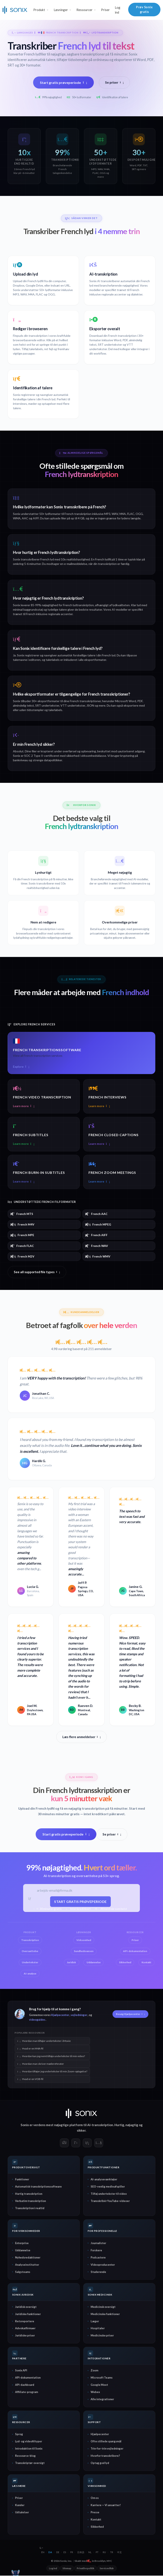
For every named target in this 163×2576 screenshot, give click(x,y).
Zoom (94, 2371)
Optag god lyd (100, 2463)
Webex (95, 2392)
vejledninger (79, 2015)
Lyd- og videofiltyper (28, 2442)
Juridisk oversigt (26, 2307)
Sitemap (67, 2568)
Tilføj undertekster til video (109, 2194)
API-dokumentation (28, 2378)
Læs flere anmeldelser (81, 1737)
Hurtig (119, 2125)
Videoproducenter (103, 2265)
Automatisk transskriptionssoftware (38, 2187)
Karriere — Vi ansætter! (106, 2505)
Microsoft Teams (101, 2378)
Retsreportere (24, 2321)
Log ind (117, 10)
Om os (95, 2498)
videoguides (37, 2020)
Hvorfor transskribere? (105, 2456)
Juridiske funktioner (28, 2314)
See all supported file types (37, 1272)
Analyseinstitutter (27, 2265)
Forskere (96, 2250)
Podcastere (98, 2258)
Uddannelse (22, 2250)
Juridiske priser (25, 2336)
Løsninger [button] (61, 10)
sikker (81, 2131)
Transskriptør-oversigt (30, 2463)
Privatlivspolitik (85, 2568)
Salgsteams (22, 2272)
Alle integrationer (102, 2399)
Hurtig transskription (28, 2194)
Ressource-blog (25, 2456)
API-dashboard (24, 2385)
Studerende (98, 2272)
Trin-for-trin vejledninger (107, 2449)
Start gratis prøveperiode (63, 82)
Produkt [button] (39, 10)
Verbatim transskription (30, 2201)
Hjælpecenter (60, 2015)
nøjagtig (131, 2125)
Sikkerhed (97, 2527)
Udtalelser (22, 2513)
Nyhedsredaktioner (27, 2258)
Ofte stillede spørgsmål (106, 2442)
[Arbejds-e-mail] (81, 1891)
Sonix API (21, 2371)
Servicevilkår (107, 2568)
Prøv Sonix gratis (144, 9)
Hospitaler (98, 2329)
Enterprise (22, 2243)
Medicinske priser (102, 2336)
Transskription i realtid (29, 2208)
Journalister (98, 2243)
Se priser (114, 82)
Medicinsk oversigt (103, 2307)
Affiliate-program (26, 2392)
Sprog (19, 2434)
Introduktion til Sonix (28, 2449)
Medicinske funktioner (105, 2314)
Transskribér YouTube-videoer (110, 2201)
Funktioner (22, 2180)
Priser (105, 10)
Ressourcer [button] (84, 10)
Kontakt (96, 2520)
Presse (95, 2513)
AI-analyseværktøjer (104, 2180)
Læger (95, 2321)
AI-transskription (100, 2125)
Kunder (19, 2505)
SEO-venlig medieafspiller (108, 2187)
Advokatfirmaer (25, 2329)
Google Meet (99, 2385)
